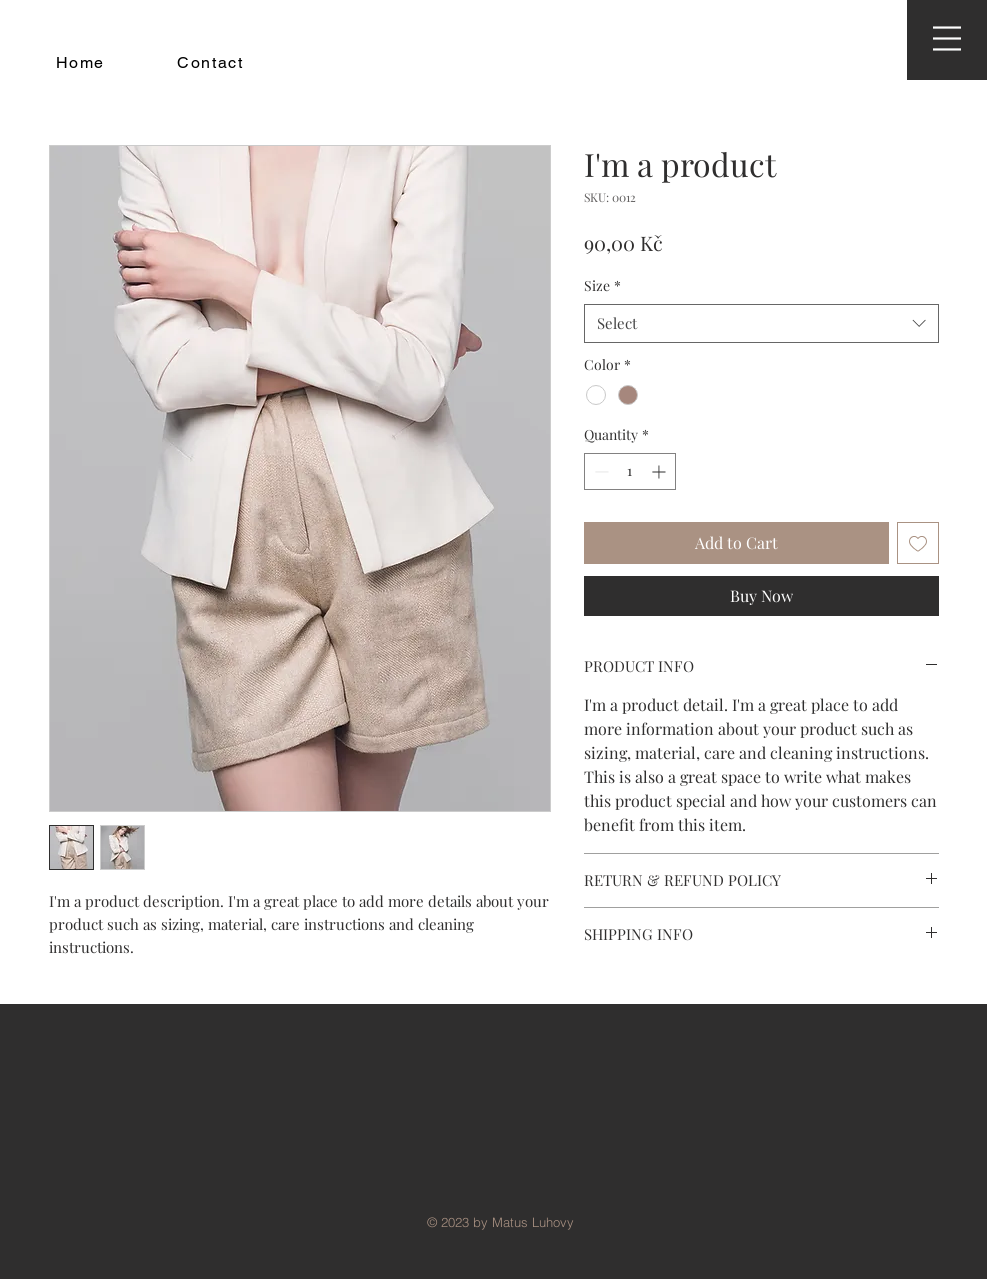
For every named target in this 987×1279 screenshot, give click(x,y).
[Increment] (660, 471)
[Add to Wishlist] (918, 543)
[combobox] (761, 323)
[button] (947, 38)
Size (602, 285)
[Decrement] (599, 471)
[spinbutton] (630, 471)
